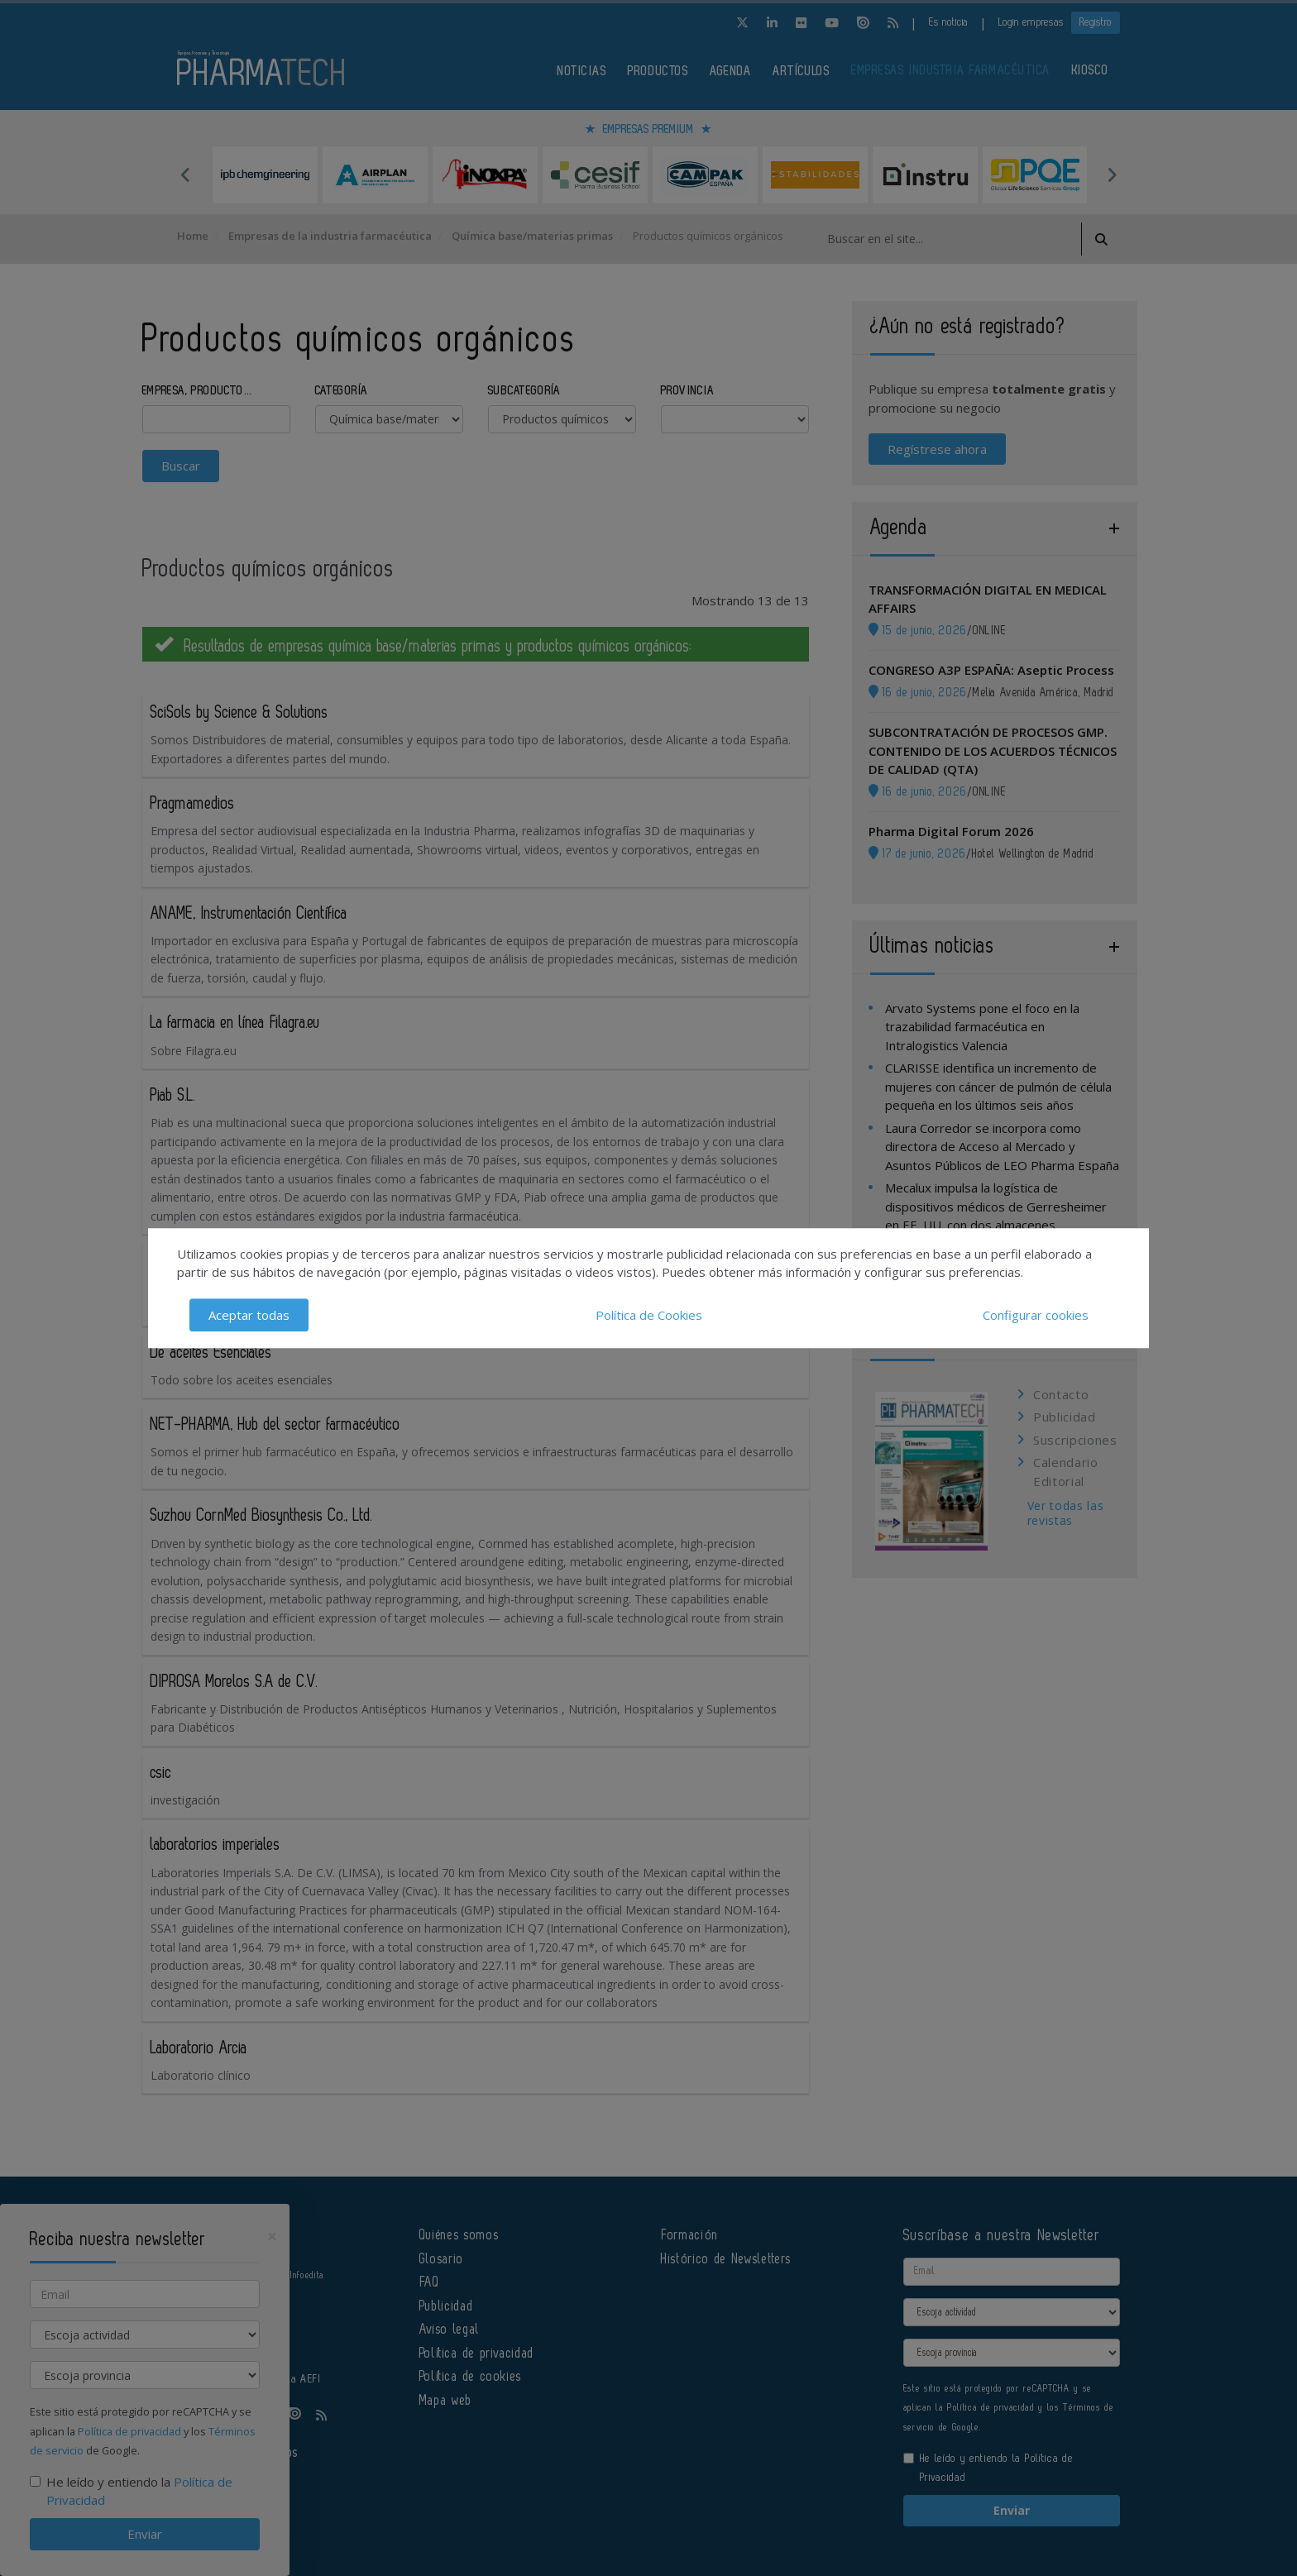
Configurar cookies (1036, 1315)
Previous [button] (185, 174)
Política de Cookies (649, 1315)
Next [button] (1111, 174)
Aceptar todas (249, 1315)
